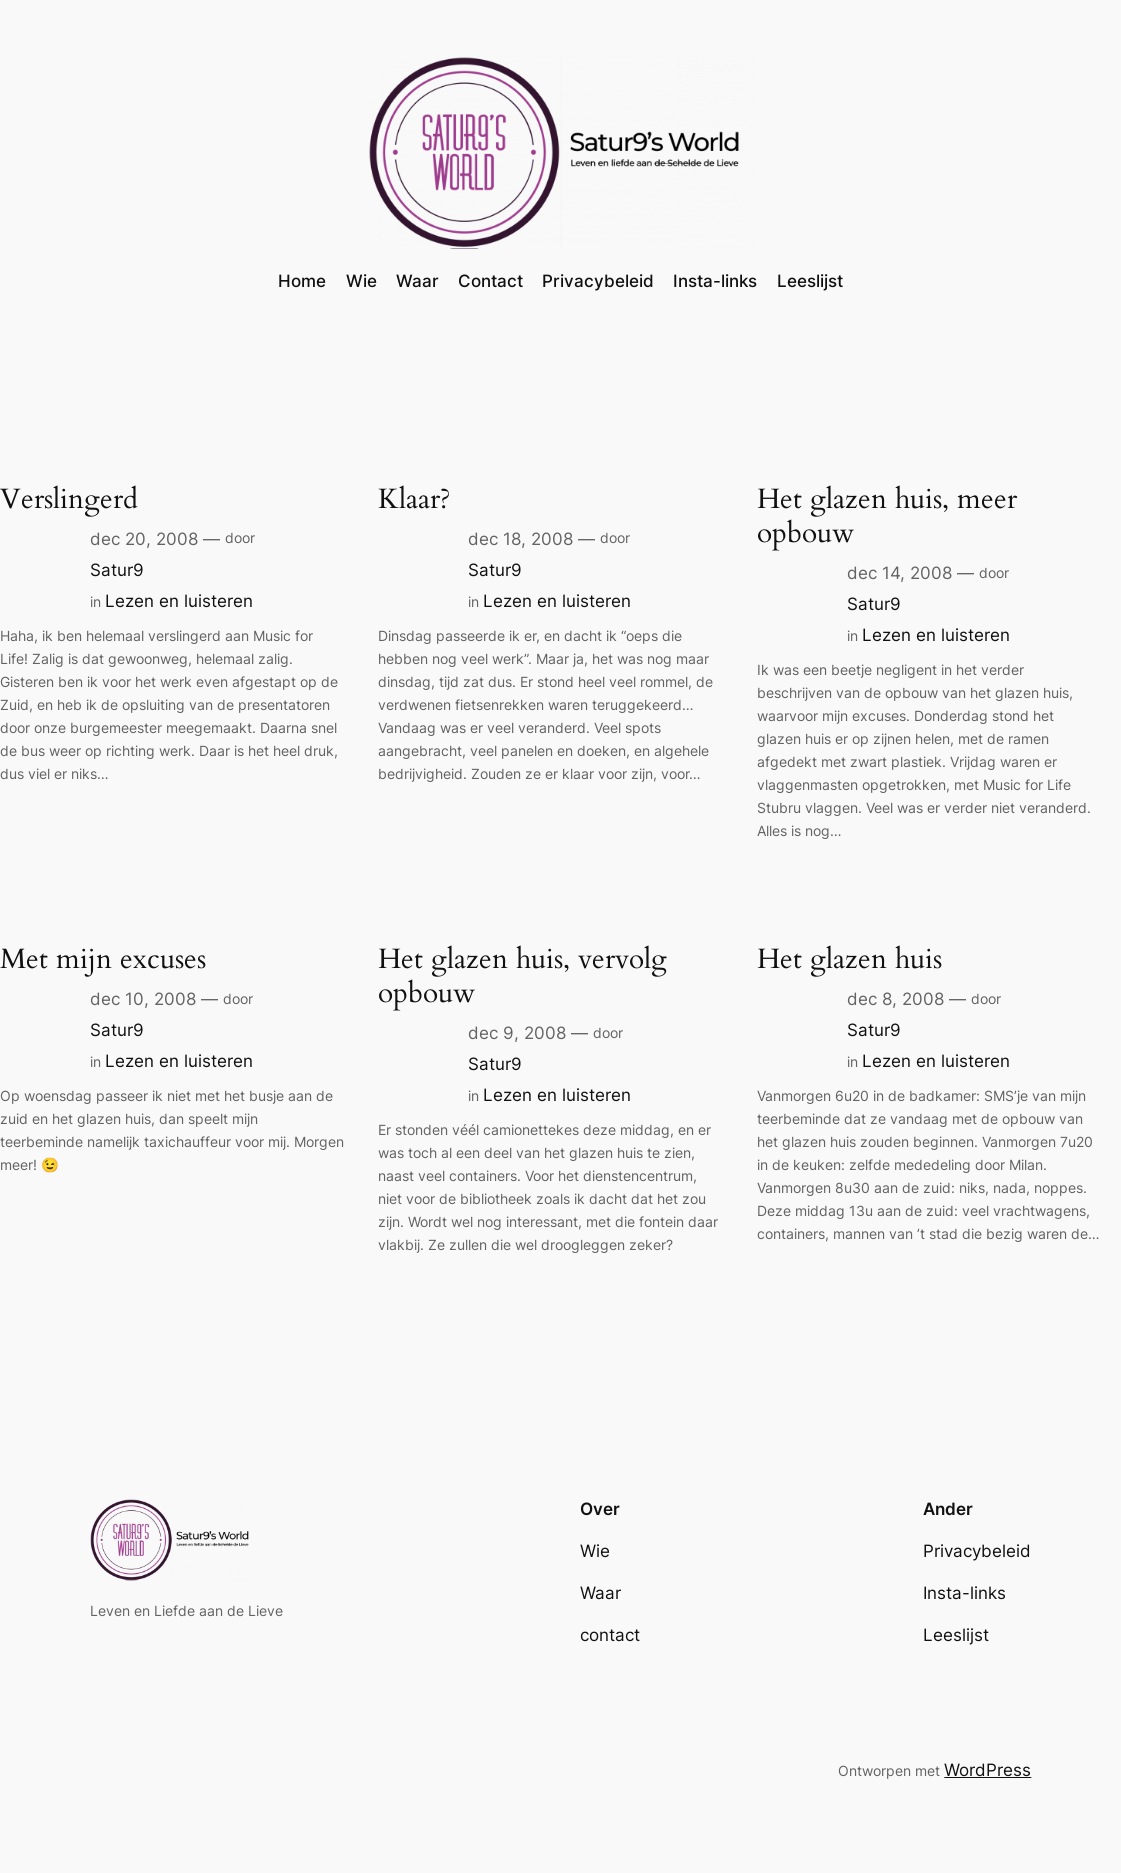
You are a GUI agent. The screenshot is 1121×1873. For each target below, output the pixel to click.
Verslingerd (69, 499)
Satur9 (117, 570)
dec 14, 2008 (899, 573)
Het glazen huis (849, 959)
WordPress (987, 1770)
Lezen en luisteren (179, 601)
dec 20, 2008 (144, 539)
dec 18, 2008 (520, 539)
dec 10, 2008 (143, 999)
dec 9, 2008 (517, 1033)
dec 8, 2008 (895, 999)
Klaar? (414, 499)
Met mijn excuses (103, 959)
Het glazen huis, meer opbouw (887, 516)
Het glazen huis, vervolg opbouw (522, 976)
